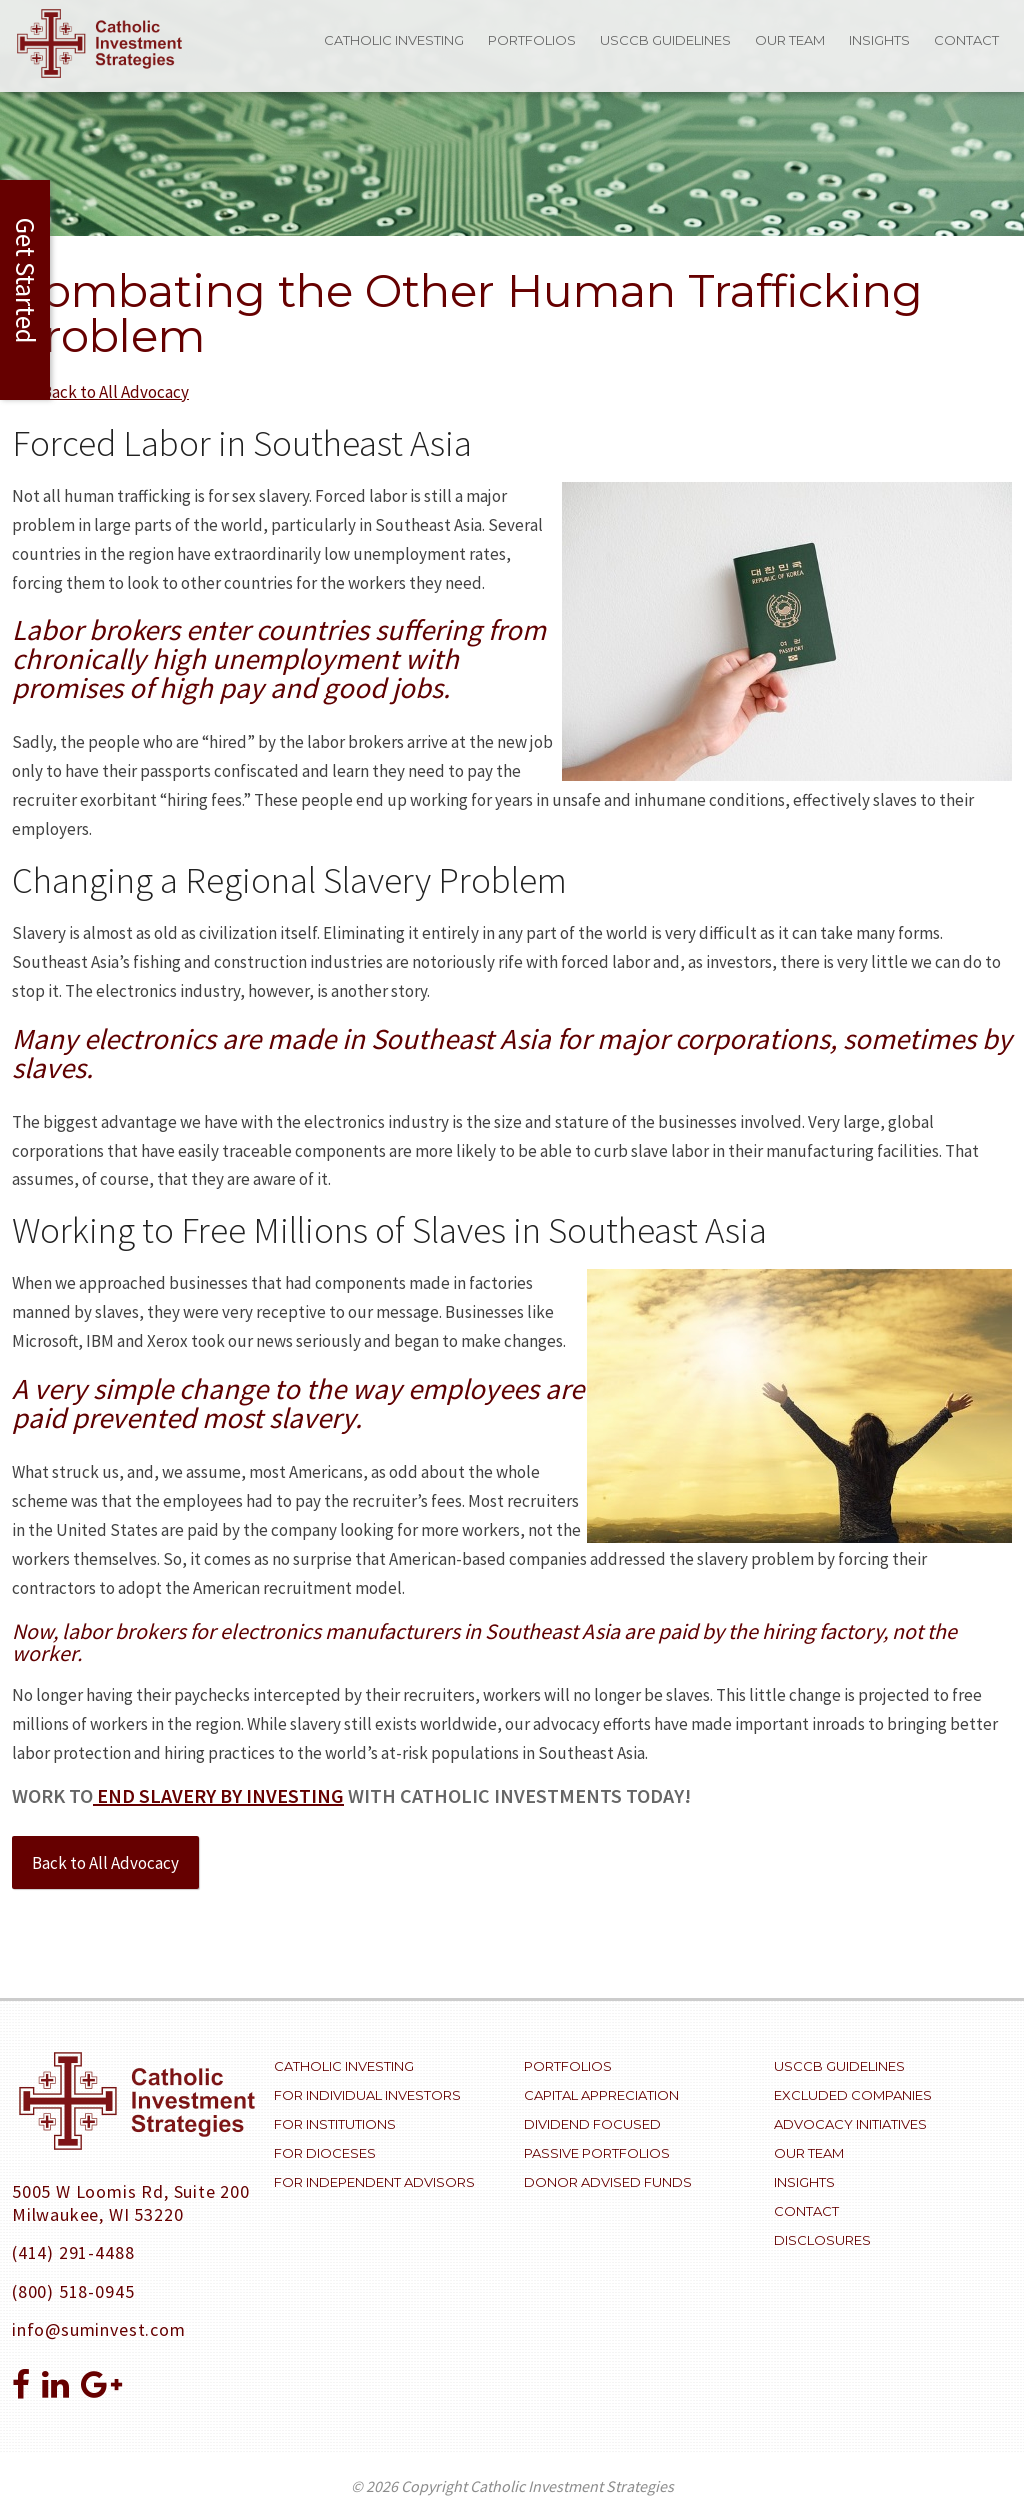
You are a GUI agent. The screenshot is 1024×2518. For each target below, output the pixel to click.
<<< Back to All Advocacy (100, 392)
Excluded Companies (853, 2095)
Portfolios (532, 40)
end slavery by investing (218, 1795)
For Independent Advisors (374, 2182)
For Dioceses (325, 2153)
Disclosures (822, 2240)
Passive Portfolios (597, 2153)
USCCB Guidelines (665, 40)
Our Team (790, 40)
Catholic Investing (394, 40)
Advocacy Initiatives (850, 2124)
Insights (879, 40)
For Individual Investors (367, 2095)
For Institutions (335, 2124)
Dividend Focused (592, 2124)
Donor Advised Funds (608, 2182)
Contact (966, 40)
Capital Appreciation (601, 2095)
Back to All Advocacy (105, 1863)
